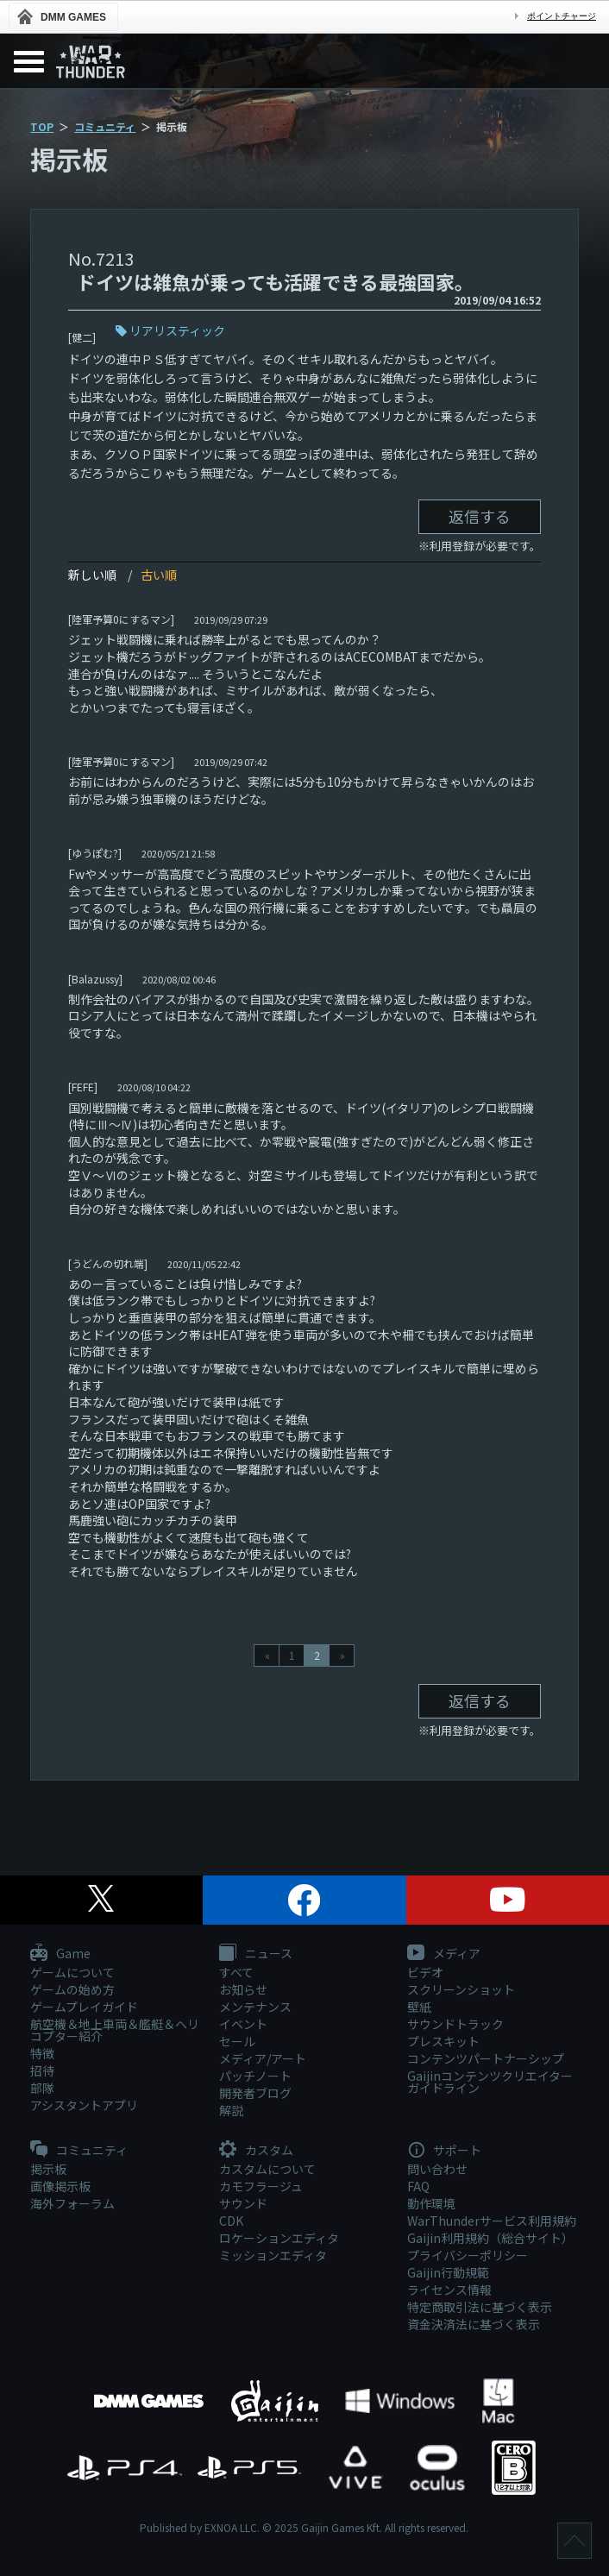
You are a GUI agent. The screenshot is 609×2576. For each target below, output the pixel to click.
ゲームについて (72, 1972)
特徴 (42, 2053)
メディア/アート (262, 2058)
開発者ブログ (255, 2093)
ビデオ (425, 1972)
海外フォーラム (72, 2203)
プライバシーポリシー (467, 2255)
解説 (231, 2110)
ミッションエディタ (273, 2255)
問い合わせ (437, 2169)
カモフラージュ (261, 2186)
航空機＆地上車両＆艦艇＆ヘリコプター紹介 (114, 2030)
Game (60, 1954)
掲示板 (48, 2169)
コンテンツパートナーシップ (485, 2058)
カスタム (256, 2151)
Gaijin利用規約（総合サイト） (490, 2238)
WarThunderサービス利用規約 (491, 2221)
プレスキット (443, 2041)
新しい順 (92, 574)
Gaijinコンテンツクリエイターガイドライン (490, 2082)
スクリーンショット (461, 1989)
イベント (243, 2024)
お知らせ (243, 1989)
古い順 (159, 574)
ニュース (255, 1954)
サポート (444, 2151)
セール (237, 2041)
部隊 (42, 2088)
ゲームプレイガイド (84, 2007)
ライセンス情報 (449, 2290)
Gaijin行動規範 (448, 2272)
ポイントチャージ (561, 16)
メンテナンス (255, 2007)
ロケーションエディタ (279, 2238)
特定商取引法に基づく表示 (479, 2307)
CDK (231, 2221)
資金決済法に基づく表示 (473, 2324)
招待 (42, 2070)
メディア (443, 1954)
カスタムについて (267, 2169)
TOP (41, 126)
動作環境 (431, 2203)
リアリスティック (177, 330)
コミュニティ (104, 126)
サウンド (243, 2203)
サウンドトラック (455, 2024)
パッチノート (255, 2076)
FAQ (418, 2186)
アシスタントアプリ (84, 2105)
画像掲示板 (60, 2186)
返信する (480, 516)
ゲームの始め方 (72, 1989)
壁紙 (419, 2007)
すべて (236, 1972)
